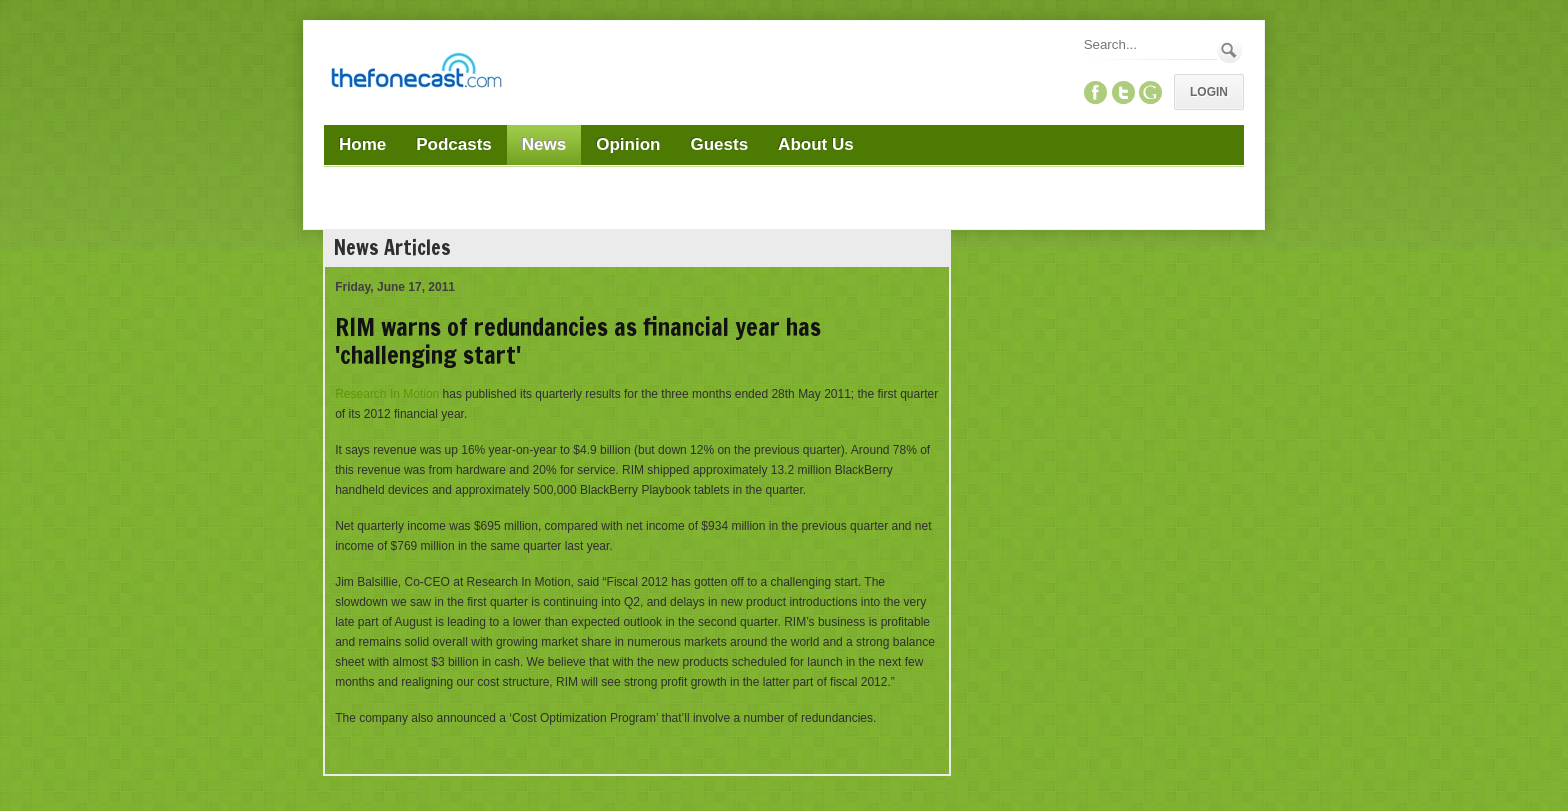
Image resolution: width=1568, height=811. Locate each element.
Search (1229, 50)
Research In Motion (387, 394)
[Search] (1149, 44)
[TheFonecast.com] (416, 74)
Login (1209, 92)
